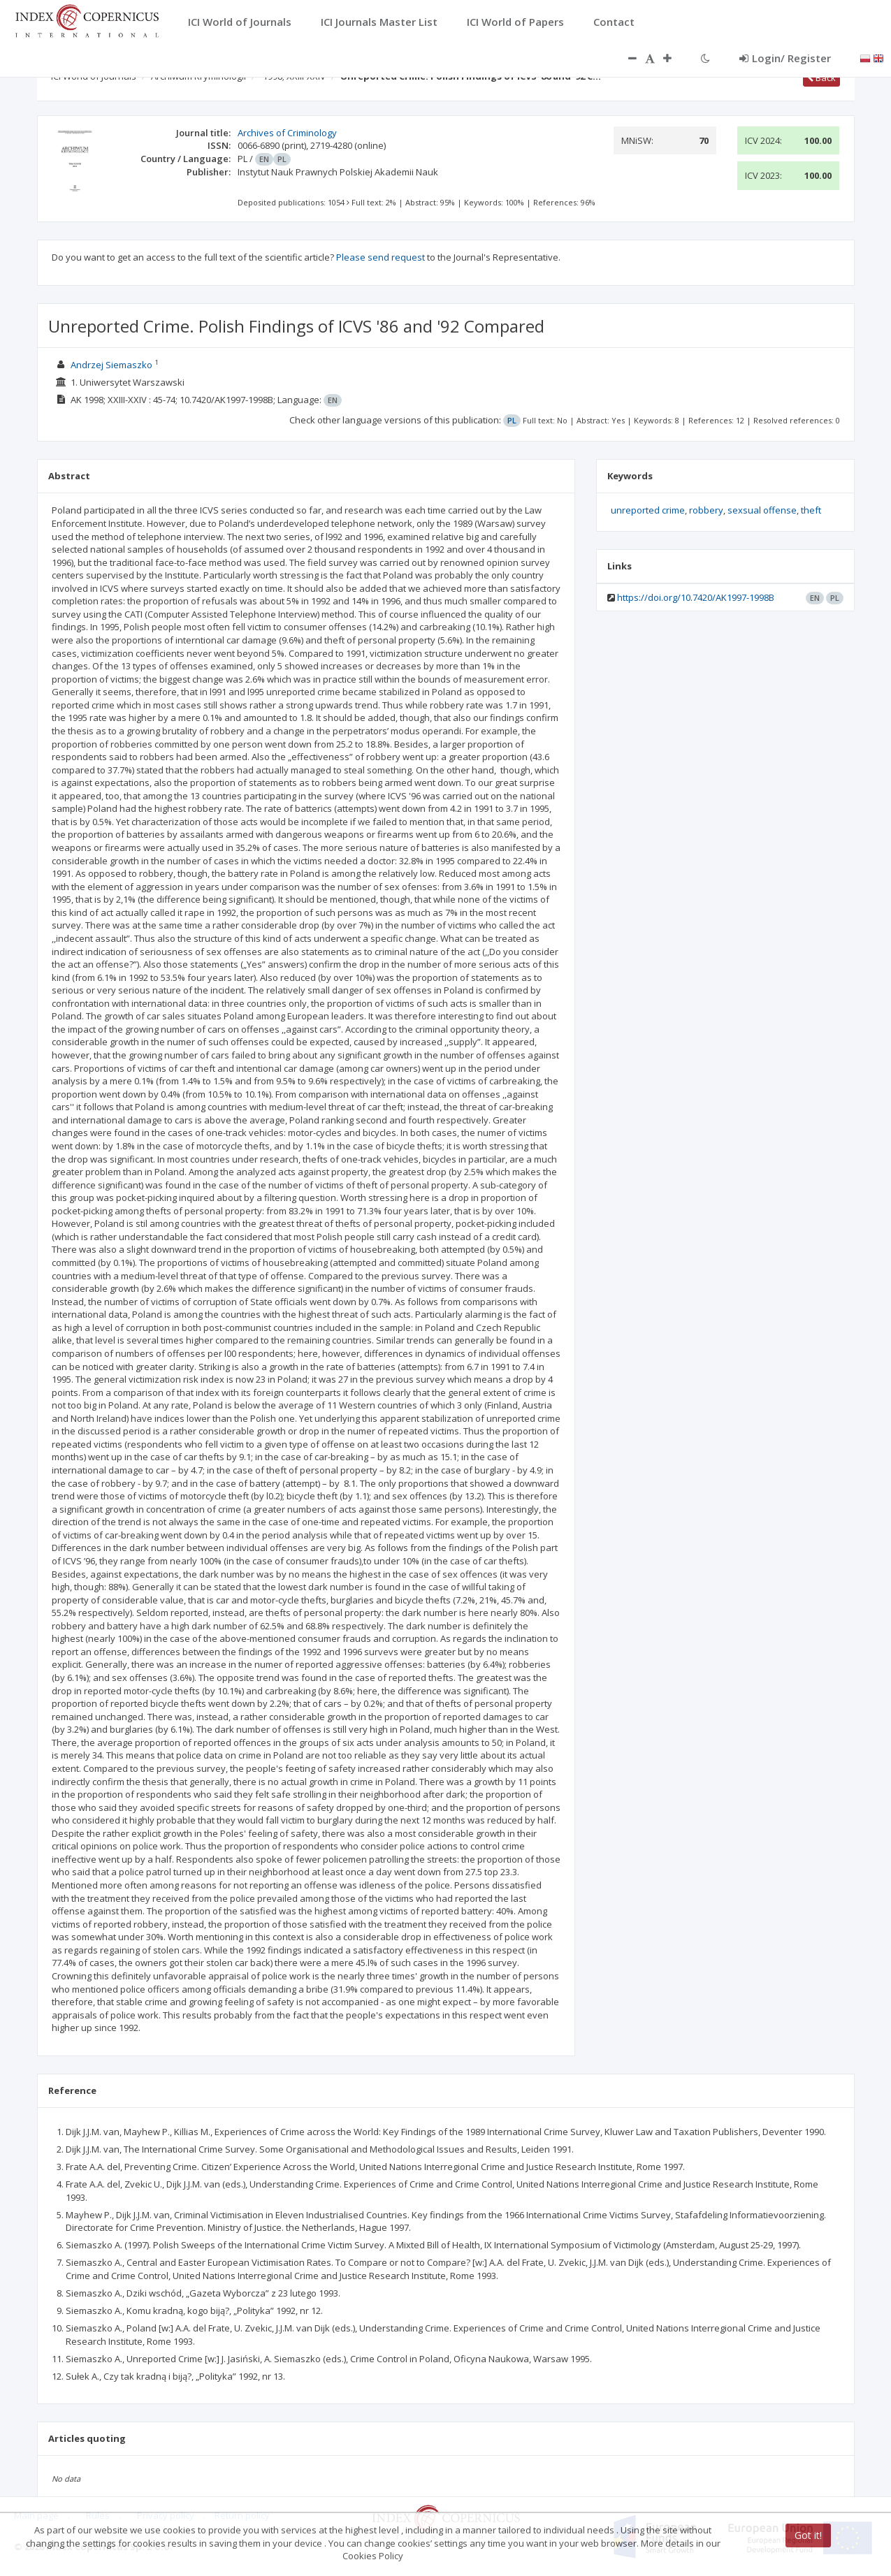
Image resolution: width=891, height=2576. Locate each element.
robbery (706, 510)
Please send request (380, 257)
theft (811, 510)
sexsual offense (762, 510)
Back (821, 77)
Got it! (808, 2535)
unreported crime (648, 510)
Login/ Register (785, 58)
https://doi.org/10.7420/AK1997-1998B (695, 597)
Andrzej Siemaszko (111, 364)
